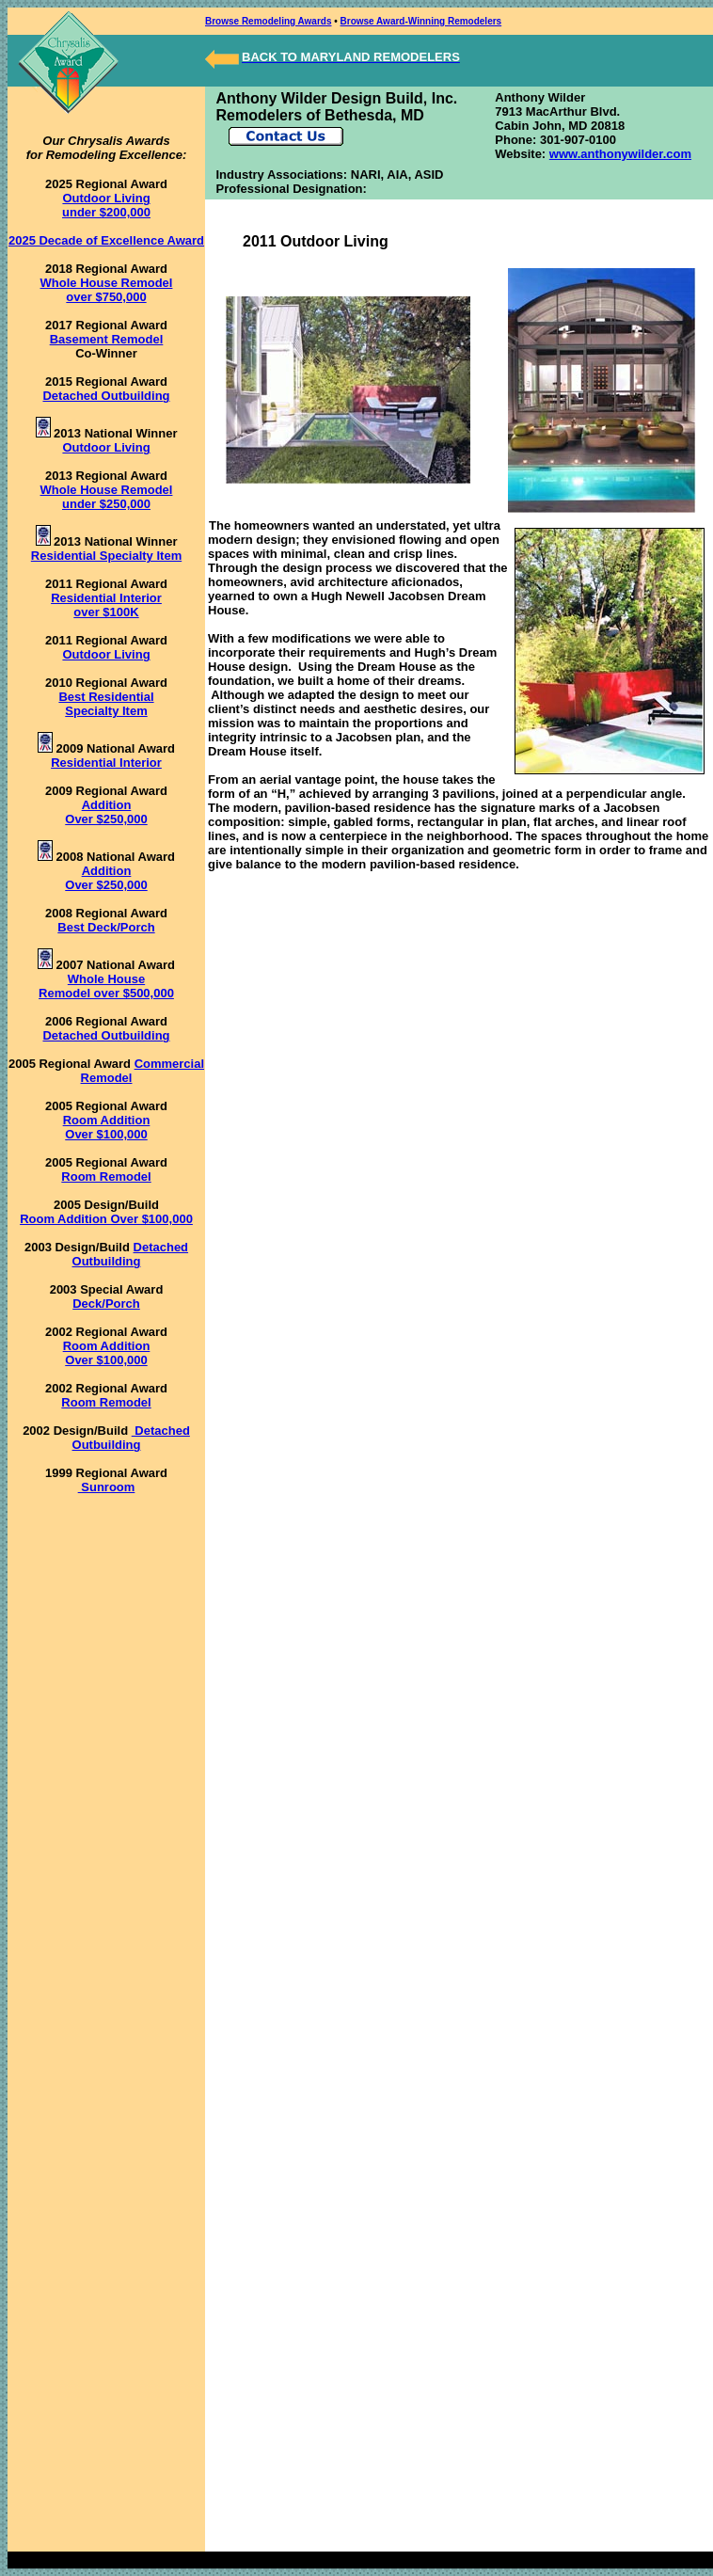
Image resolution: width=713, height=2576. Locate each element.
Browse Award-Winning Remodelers (421, 21)
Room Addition (107, 1120)
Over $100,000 (106, 1134)
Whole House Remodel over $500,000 (106, 986)
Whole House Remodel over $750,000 (106, 290)
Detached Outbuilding (105, 396)
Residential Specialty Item (106, 556)
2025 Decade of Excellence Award (106, 240)
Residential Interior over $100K (106, 605)
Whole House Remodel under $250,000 (106, 497)
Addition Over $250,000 (106, 812)
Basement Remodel (107, 339)
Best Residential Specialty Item (105, 704)
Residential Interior (106, 762)
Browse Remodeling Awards (268, 21)
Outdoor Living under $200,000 (106, 205)
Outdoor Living (106, 447)
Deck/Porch (106, 1303)
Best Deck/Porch (105, 927)
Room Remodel (106, 1176)
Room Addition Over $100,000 (106, 1219)
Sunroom (106, 1487)
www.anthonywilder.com (620, 154)
